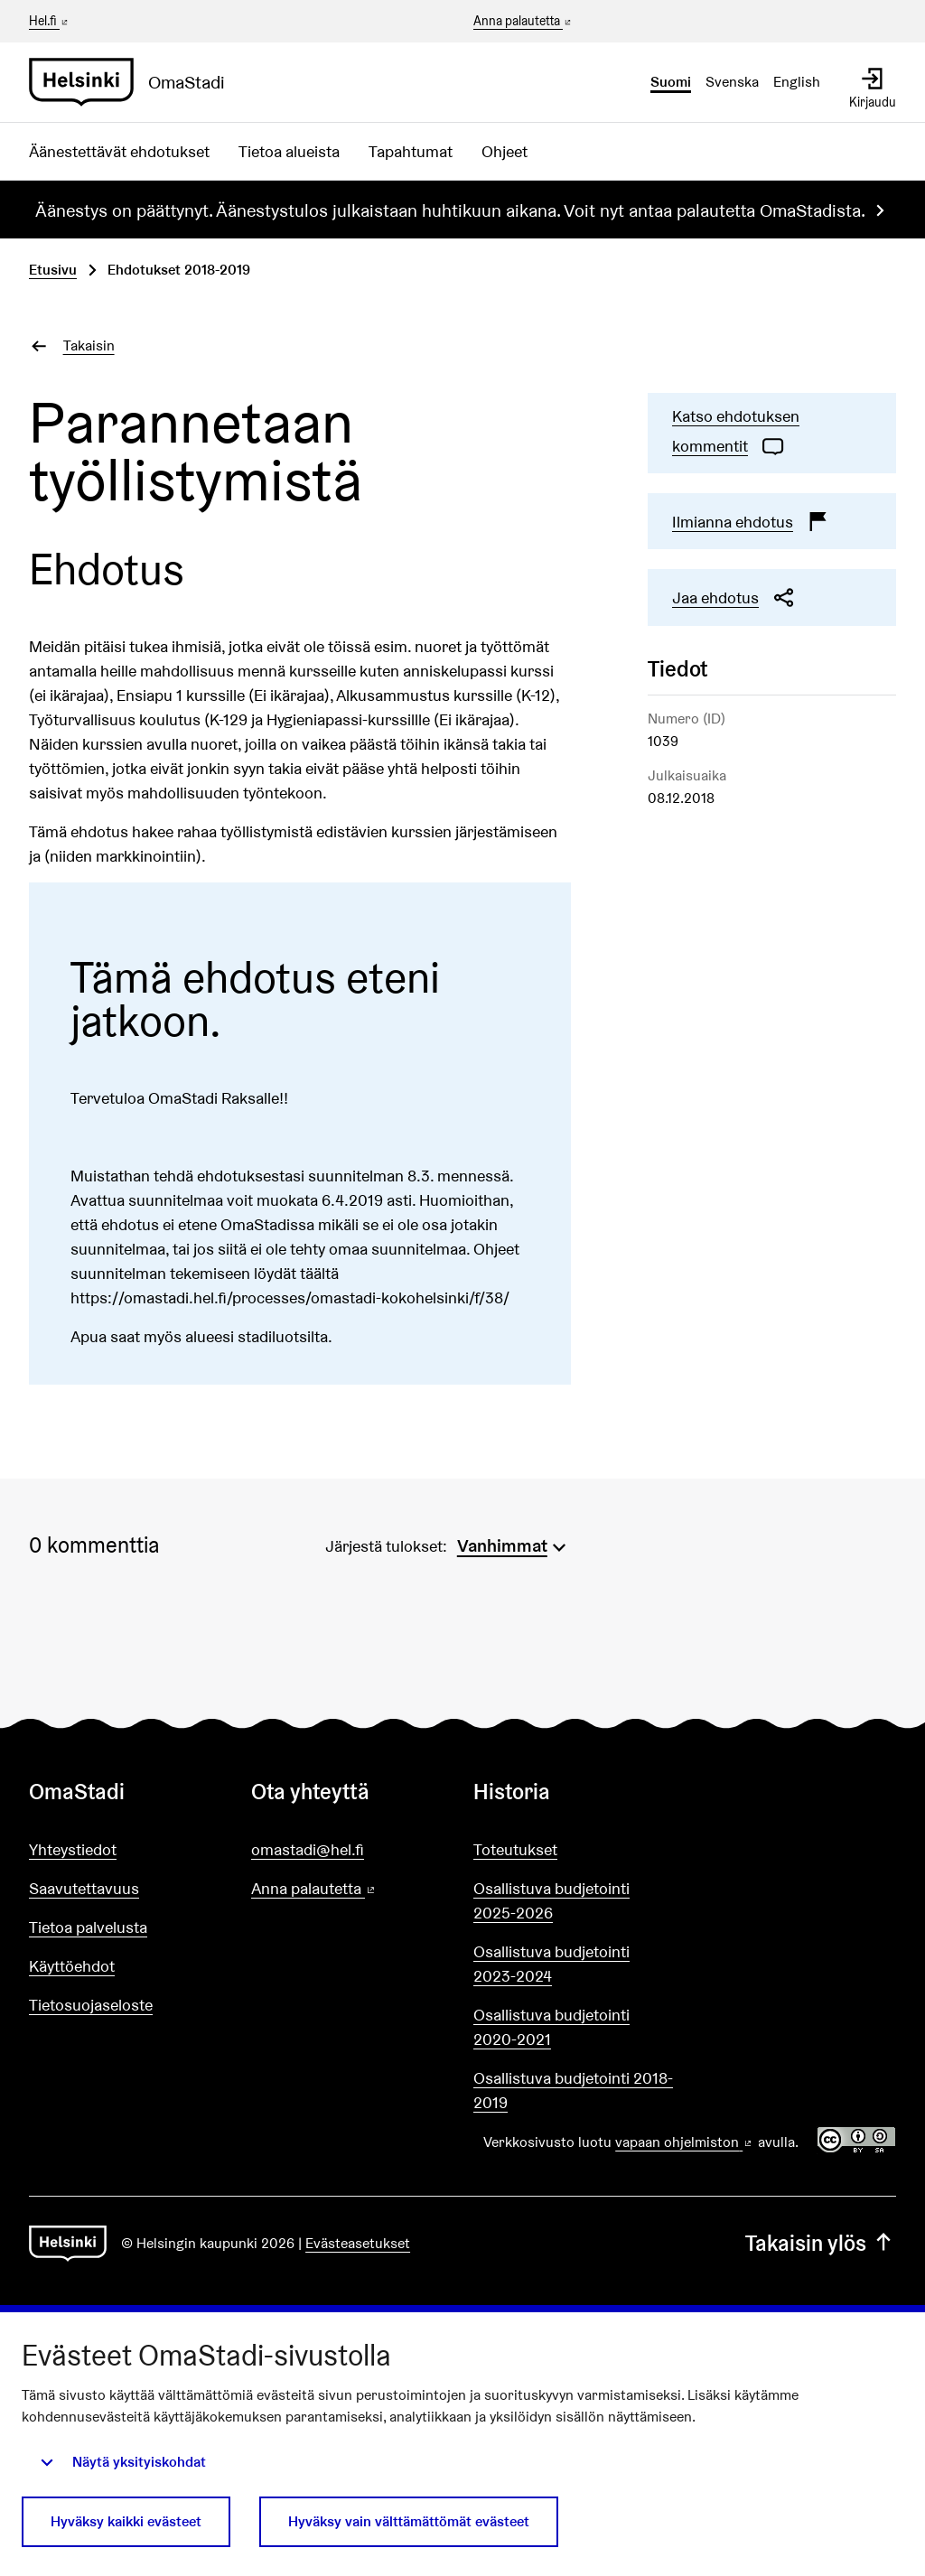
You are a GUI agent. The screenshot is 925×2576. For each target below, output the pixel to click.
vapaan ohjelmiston (684, 2142)
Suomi (670, 81)
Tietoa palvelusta (88, 1927)
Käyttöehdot (72, 1965)
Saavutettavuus (84, 1888)
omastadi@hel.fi (307, 1849)
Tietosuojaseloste (91, 2004)
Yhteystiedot (73, 1849)
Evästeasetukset (357, 2243)
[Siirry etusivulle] (134, 82)
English (796, 81)
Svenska (732, 81)
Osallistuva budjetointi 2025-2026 (551, 1900)
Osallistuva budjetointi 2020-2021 (551, 2026)
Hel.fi (49, 21)
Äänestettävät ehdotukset (119, 151)
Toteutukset (515, 1849)
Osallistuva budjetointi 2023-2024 (551, 1963)
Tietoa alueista (289, 151)
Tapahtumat (411, 151)
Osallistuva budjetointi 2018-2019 (573, 2090)
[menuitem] (514, 1543)
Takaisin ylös (820, 2243)
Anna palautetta (523, 22)
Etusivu (53, 269)
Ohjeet (504, 151)
